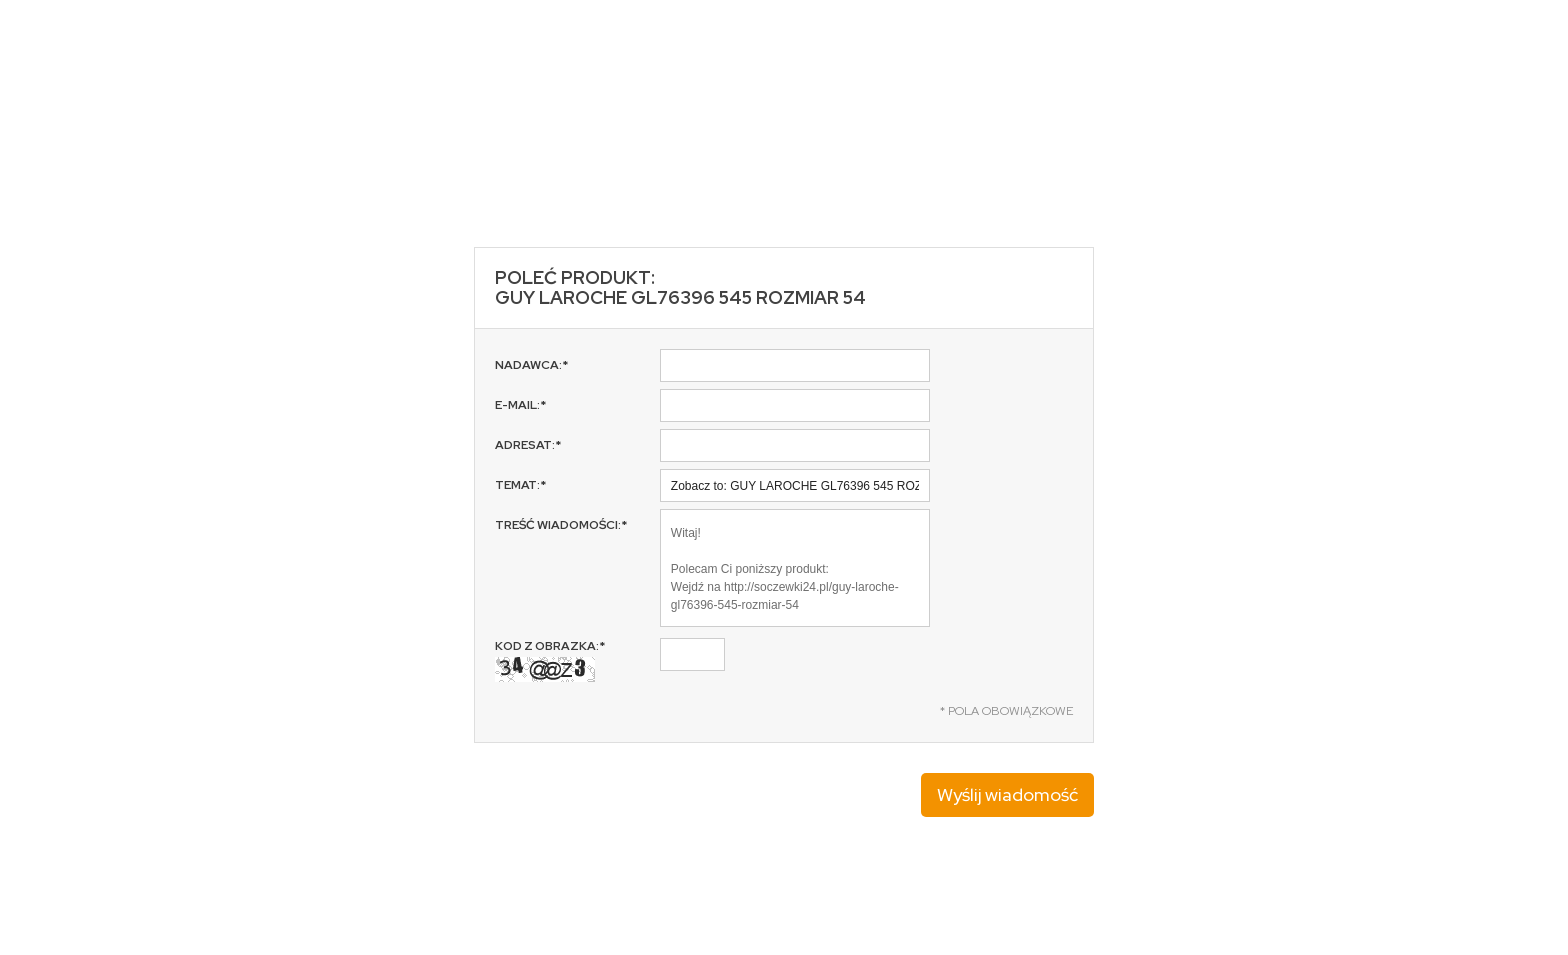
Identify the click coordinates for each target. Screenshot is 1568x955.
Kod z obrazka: (550, 660)
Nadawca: (531, 365)
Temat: (520, 485)
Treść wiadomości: (561, 525)
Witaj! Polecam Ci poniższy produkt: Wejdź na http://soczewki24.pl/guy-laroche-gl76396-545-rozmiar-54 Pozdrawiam (795, 568)
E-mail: (520, 405)
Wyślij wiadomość (1007, 794)
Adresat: (528, 445)
